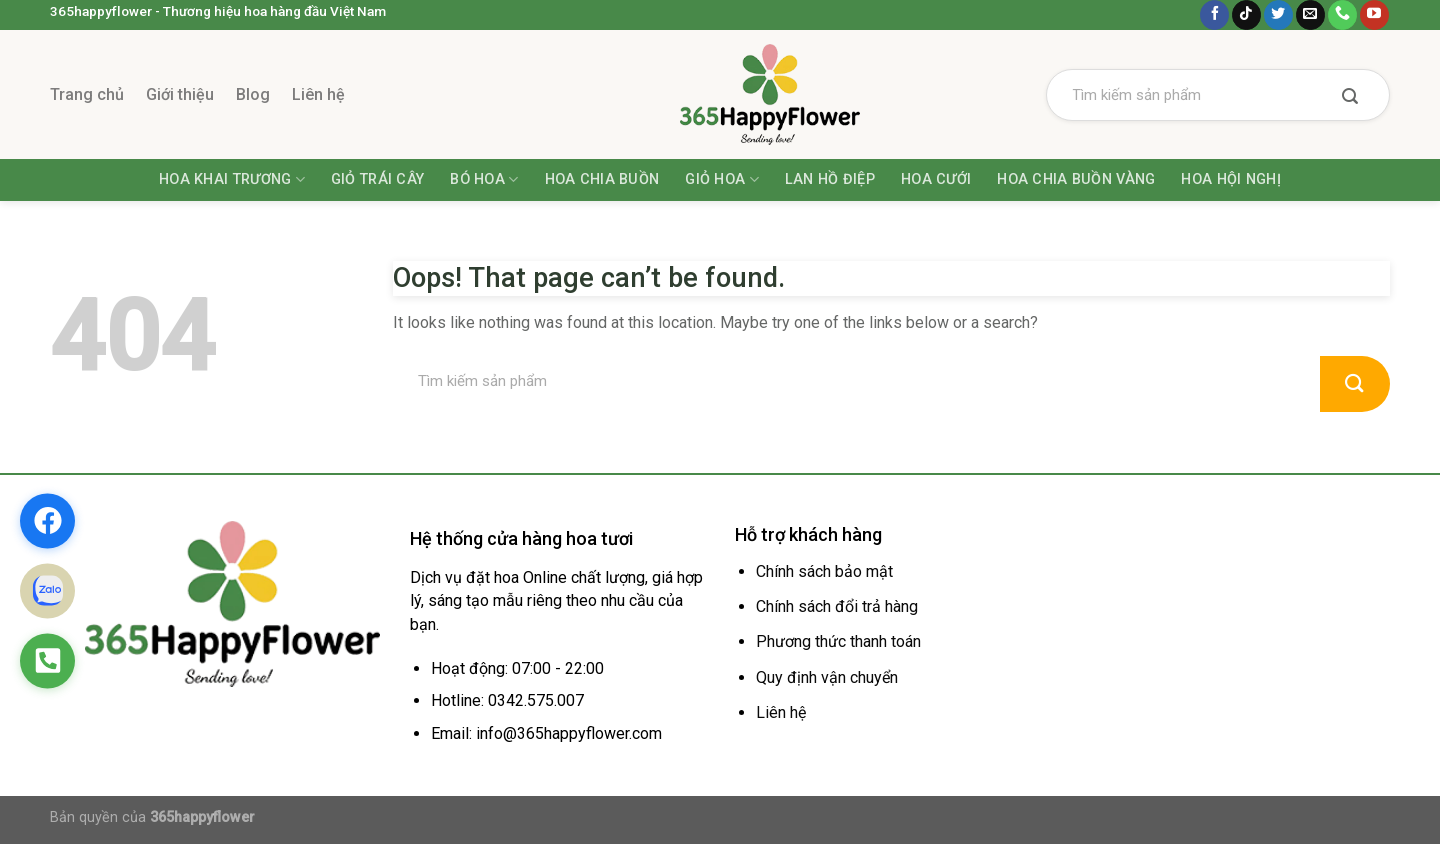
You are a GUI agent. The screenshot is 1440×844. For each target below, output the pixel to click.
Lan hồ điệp (830, 179)
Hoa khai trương (232, 179)
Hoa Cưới (936, 179)
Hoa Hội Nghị (1230, 179)
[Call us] (1342, 15)
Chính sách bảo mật (824, 571)
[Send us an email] (1310, 15)
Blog (253, 94)
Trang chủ (87, 94)
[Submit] (1350, 98)
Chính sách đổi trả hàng (837, 606)
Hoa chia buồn (602, 179)
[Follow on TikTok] (1246, 15)
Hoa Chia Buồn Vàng (1076, 179)
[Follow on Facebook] (1214, 15)
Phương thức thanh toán (838, 641)
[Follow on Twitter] (1278, 15)
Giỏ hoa (722, 179)
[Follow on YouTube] (1374, 15)
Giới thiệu (180, 94)
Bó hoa (484, 179)
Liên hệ (318, 94)
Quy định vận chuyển (827, 677)
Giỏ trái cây (377, 179)
